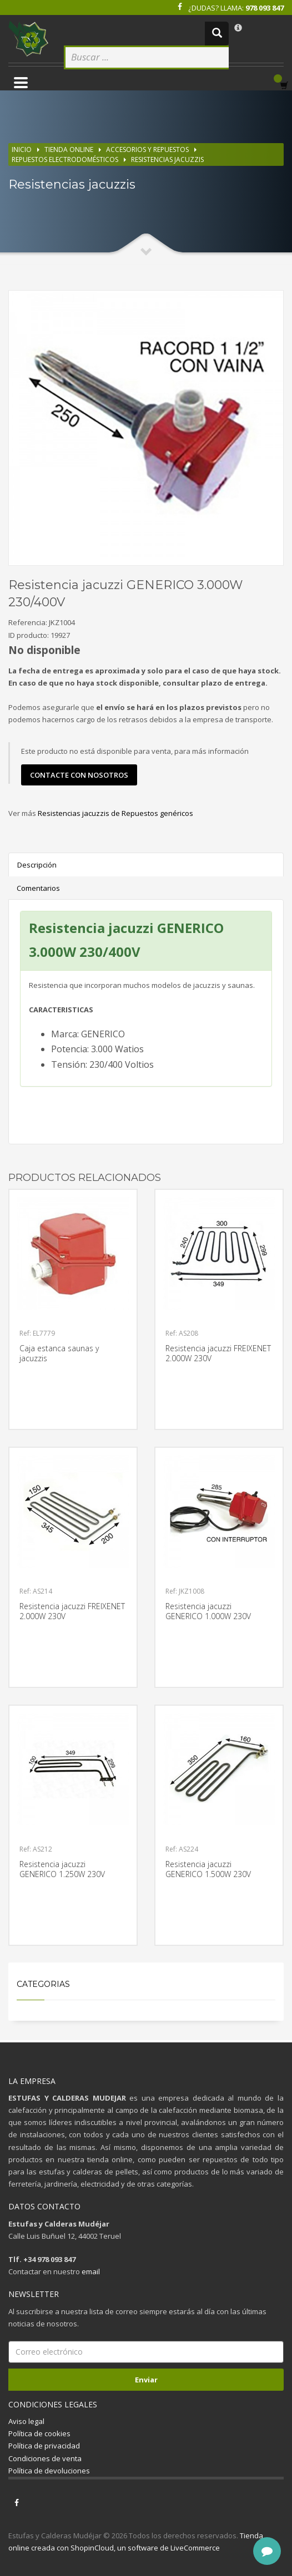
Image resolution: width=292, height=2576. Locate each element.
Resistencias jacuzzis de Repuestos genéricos (115, 813)
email (91, 2271)
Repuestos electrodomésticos (65, 159)
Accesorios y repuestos (147, 149)
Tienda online (68, 149)
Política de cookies (39, 2433)
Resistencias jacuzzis (167, 159)
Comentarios (38, 888)
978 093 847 (264, 8)
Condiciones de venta (45, 2458)
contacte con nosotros (79, 775)
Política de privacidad (44, 2446)
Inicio (22, 149)
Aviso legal (26, 2421)
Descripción (37, 865)
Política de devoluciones (49, 2471)
